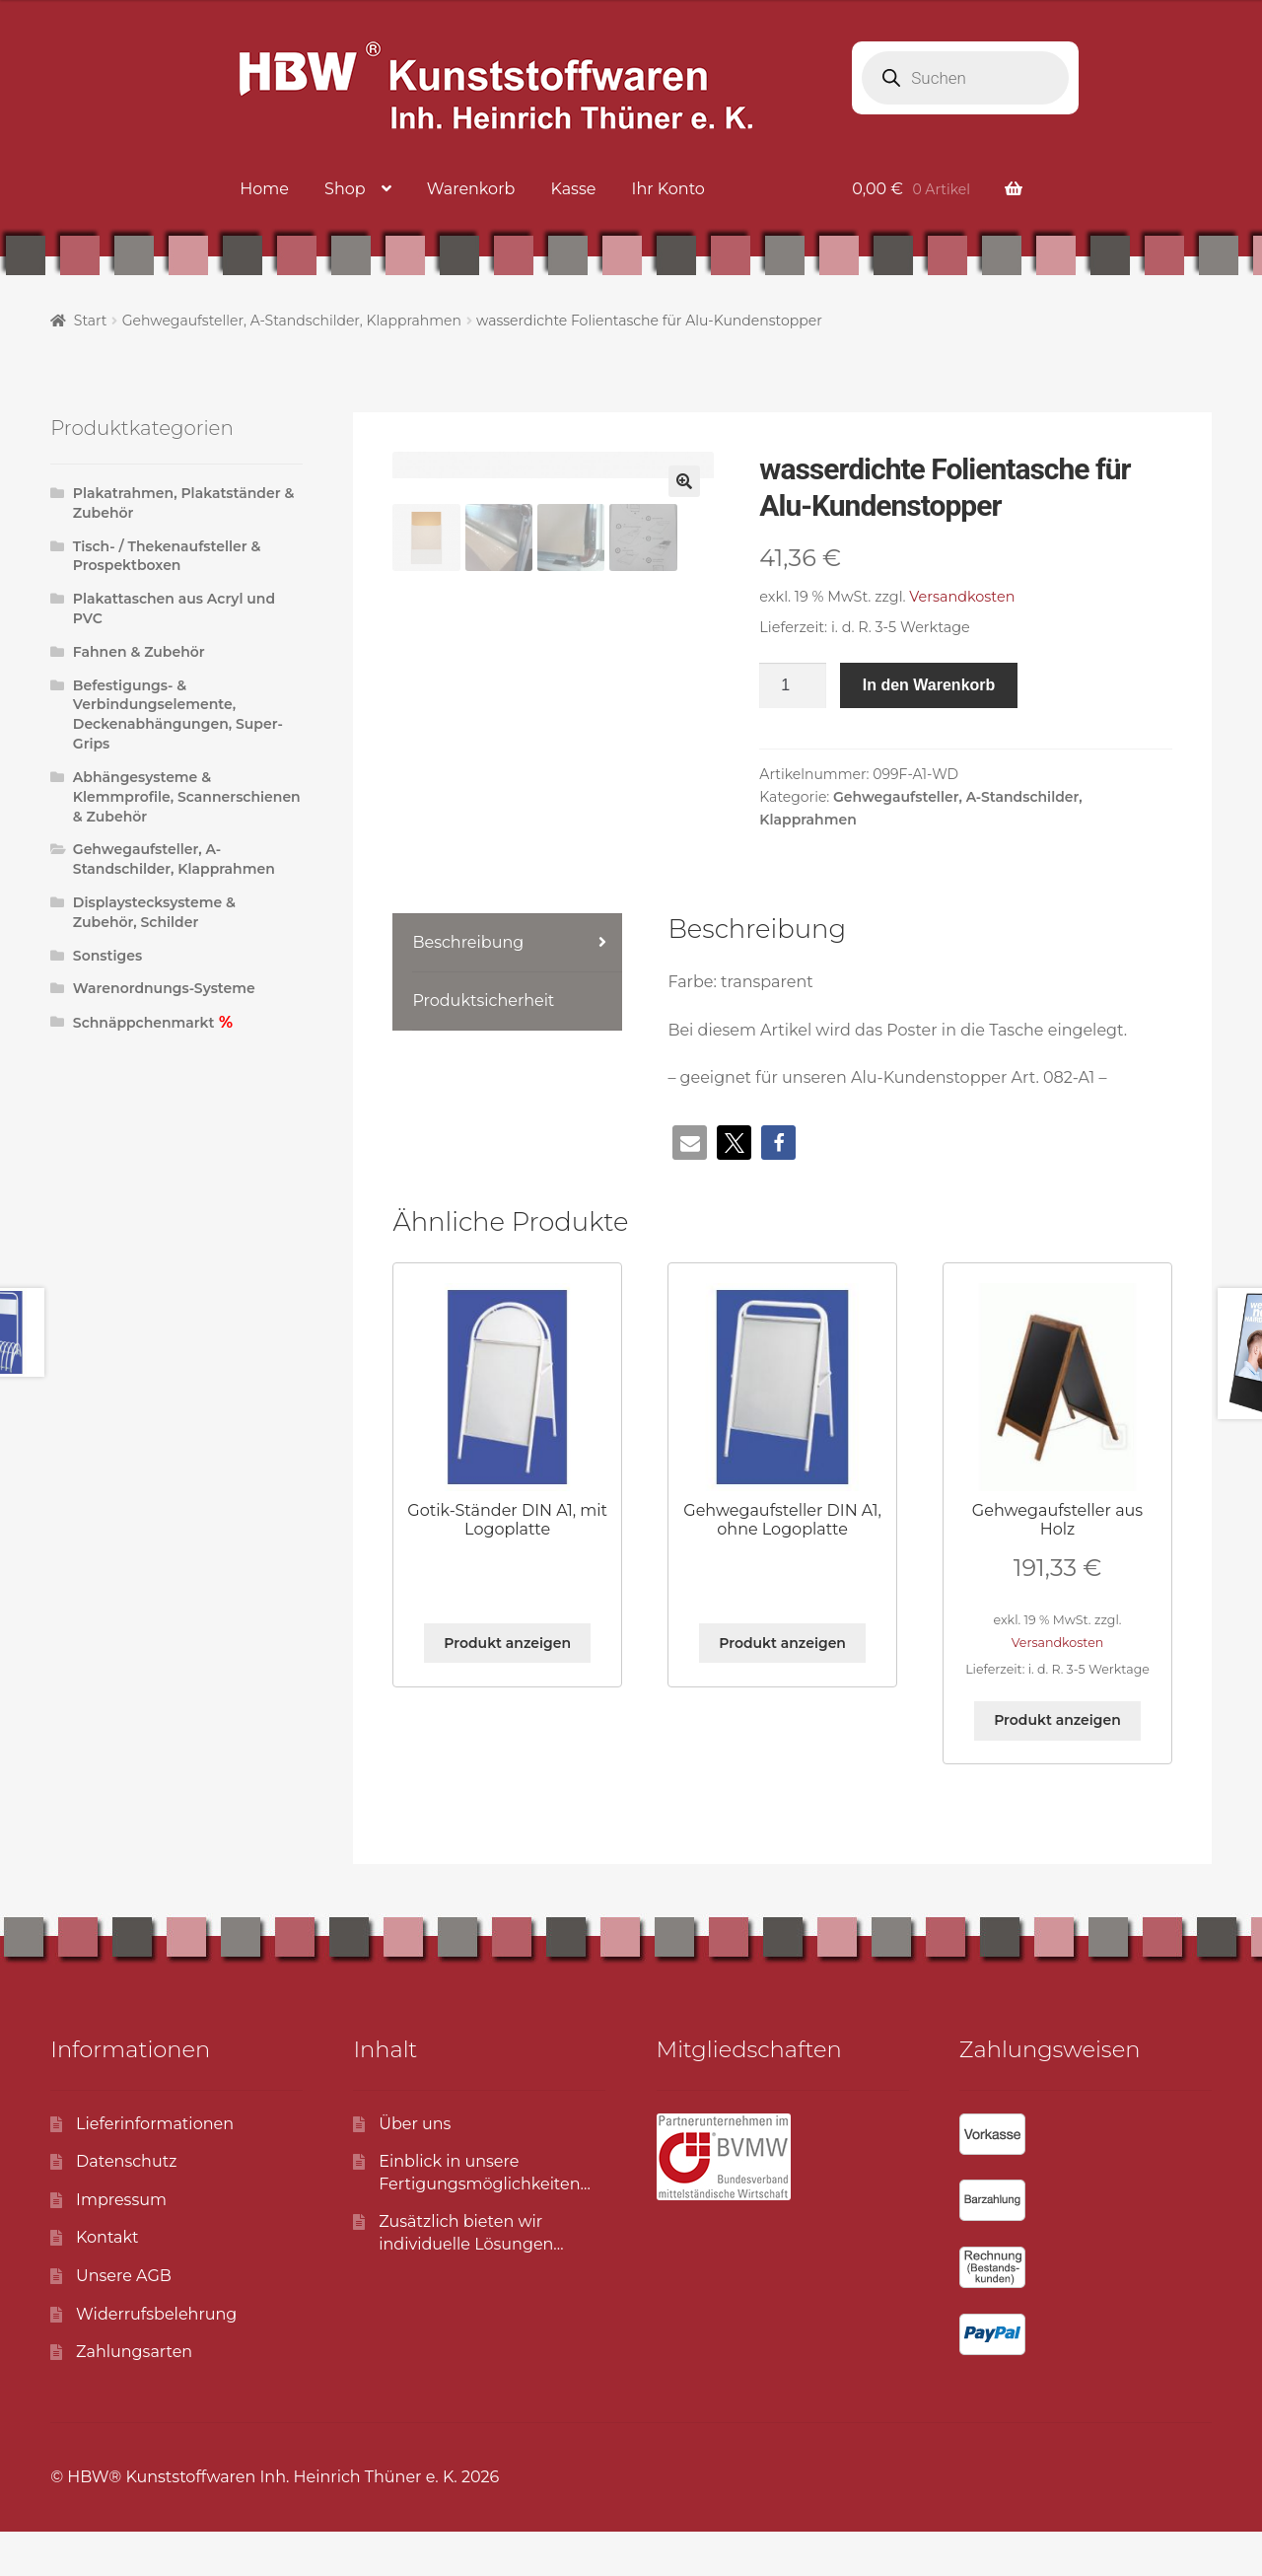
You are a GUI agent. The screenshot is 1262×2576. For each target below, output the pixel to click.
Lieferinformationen (155, 2168)
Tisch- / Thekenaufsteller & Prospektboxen (167, 556)
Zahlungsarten (134, 2397)
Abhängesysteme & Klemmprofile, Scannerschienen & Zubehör (187, 796)
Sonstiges (107, 956)
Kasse (573, 188)
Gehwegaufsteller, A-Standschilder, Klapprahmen (291, 320)
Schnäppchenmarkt (144, 1023)
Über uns (415, 2168)
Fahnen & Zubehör (139, 652)
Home (264, 188)
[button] (684, 481)
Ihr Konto (668, 188)
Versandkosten (962, 597)
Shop (345, 188)
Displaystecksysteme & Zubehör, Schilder (154, 912)
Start (90, 320)
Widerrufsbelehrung (156, 2358)
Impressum (121, 2244)
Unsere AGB (124, 2321)
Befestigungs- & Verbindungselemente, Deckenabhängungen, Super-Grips (178, 714)
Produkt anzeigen (507, 1688)
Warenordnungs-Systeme (164, 988)
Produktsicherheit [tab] (483, 1045)
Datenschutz (126, 2206)
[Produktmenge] (792, 685)
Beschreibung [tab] (468, 987)
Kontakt (107, 2282)
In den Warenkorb (929, 685)
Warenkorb (471, 188)
